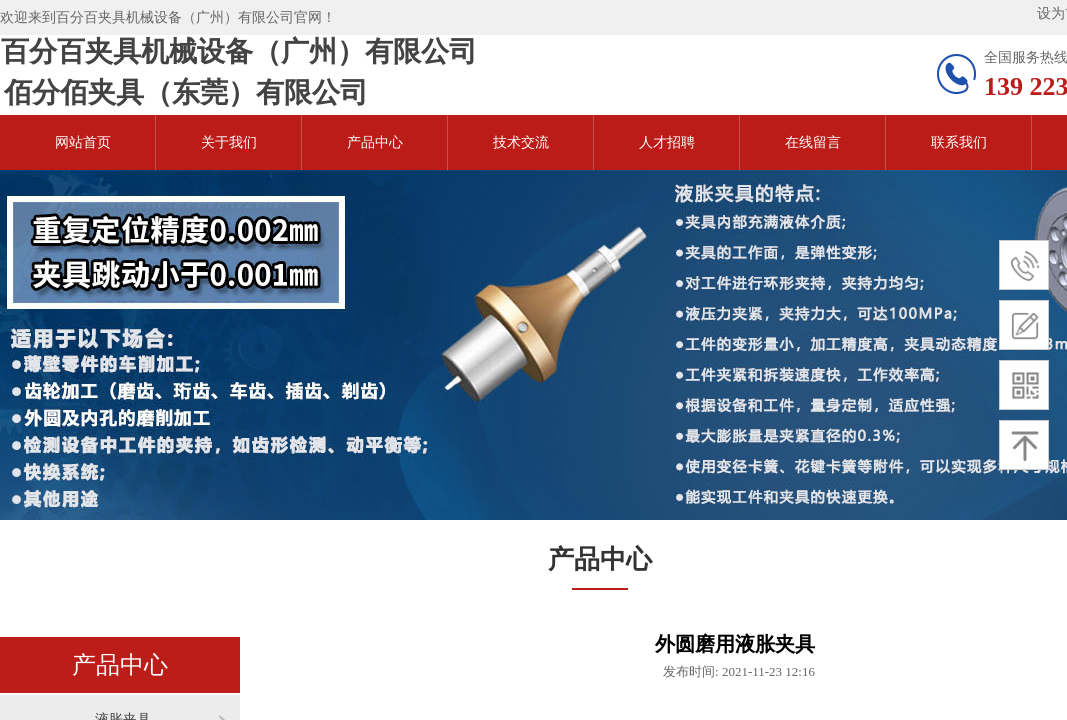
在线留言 (813, 142)
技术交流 (521, 142)
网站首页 (83, 142)
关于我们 (229, 142)
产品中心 (375, 142)
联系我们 (959, 142)
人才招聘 (667, 142)
